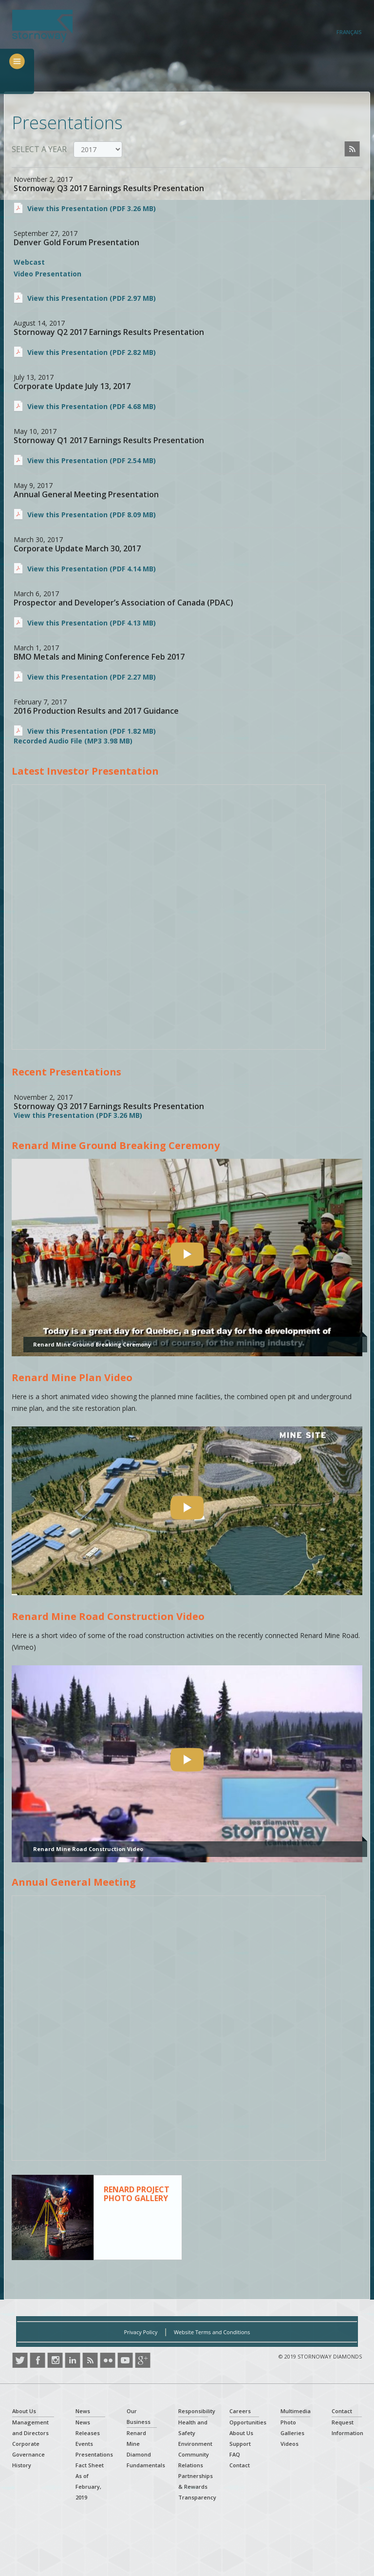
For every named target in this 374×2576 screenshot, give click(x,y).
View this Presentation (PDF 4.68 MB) (91, 406)
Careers (240, 2411)
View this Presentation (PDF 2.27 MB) (91, 677)
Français (349, 32)
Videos (289, 2443)
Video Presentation (47, 273)
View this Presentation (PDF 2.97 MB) (91, 298)
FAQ (234, 2454)
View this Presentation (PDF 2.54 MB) (91, 460)
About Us (24, 2411)
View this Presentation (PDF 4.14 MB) (91, 568)
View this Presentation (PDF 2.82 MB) (91, 352)
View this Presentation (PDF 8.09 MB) (91, 514)
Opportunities (247, 2422)
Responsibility (196, 2411)
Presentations (94, 2454)
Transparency (197, 2497)
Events (84, 2443)
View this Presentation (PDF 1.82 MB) (91, 731)
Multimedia (295, 2411)
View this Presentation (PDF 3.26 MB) (91, 208)
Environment (195, 2443)
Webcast (29, 262)
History (21, 2465)
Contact (239, 2465)
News (82, 2411)
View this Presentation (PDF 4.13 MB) (91, 622)
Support (240, 2443)
